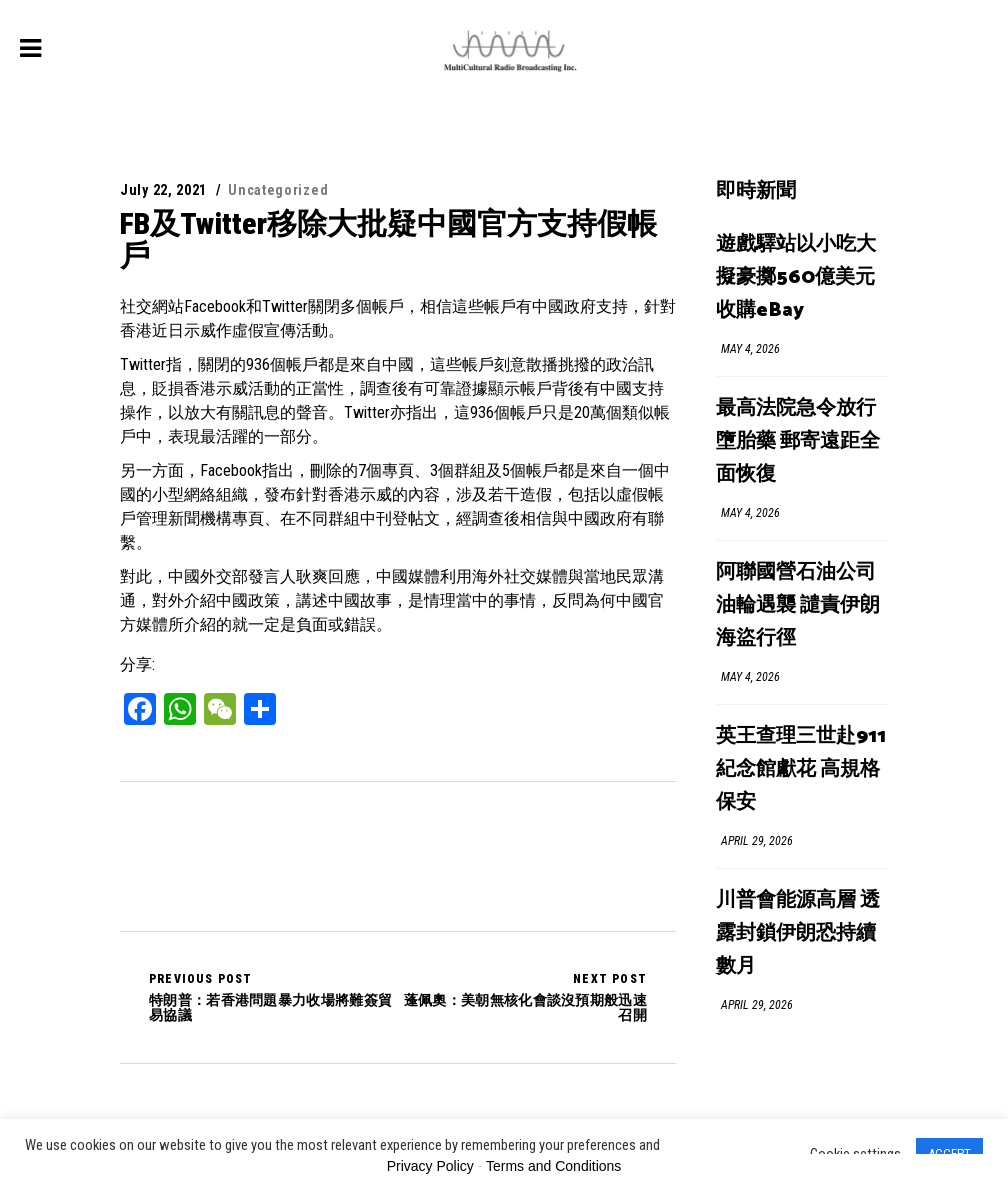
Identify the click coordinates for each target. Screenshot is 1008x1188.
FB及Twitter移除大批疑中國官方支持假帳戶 (388, 239)
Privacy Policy (430, 1166)
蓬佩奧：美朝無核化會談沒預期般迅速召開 (522, 997)
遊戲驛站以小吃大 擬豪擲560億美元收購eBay (796, 277)
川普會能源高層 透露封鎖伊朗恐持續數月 (798, 933)
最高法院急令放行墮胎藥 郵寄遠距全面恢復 (798, 441)
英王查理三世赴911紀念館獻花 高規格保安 (801, 769)
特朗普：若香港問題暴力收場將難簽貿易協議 (273, 997)
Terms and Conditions (553, 1166)
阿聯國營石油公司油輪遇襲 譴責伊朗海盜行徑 (798, 605)
